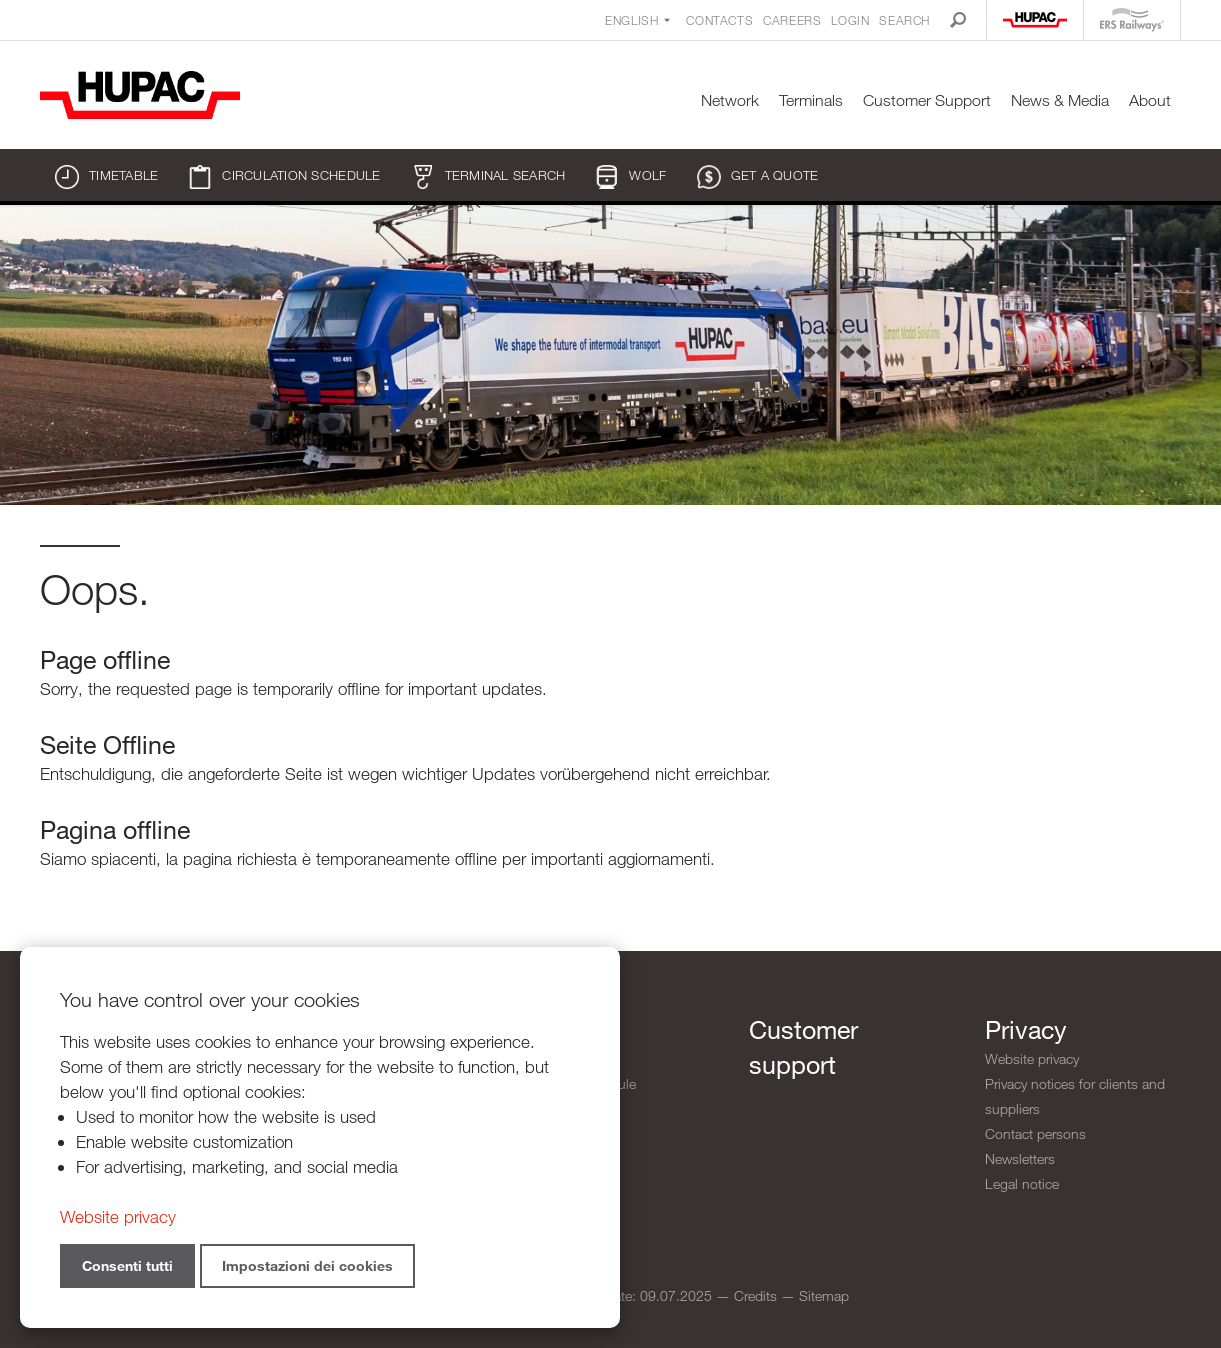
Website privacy (1032, 1058)
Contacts (719, 20)
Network (730, 100)
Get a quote (758, 177)
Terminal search (488, 177)
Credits (755, 1295)
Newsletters (1020, 1158)
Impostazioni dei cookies (307, 1265)
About (1150, 100)
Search (904, 20)
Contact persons (1035, 1133)
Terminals (811, 100)
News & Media (1060, 100)
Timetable (106, 177)
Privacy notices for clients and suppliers (1075, 1096)
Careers (792, 20)
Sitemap (824, 1295)
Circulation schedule (284, 177)
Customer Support (927, 100)
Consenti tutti (127, 1265)
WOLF (630, 177)
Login (850, 20)
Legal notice (1022, 1183)
